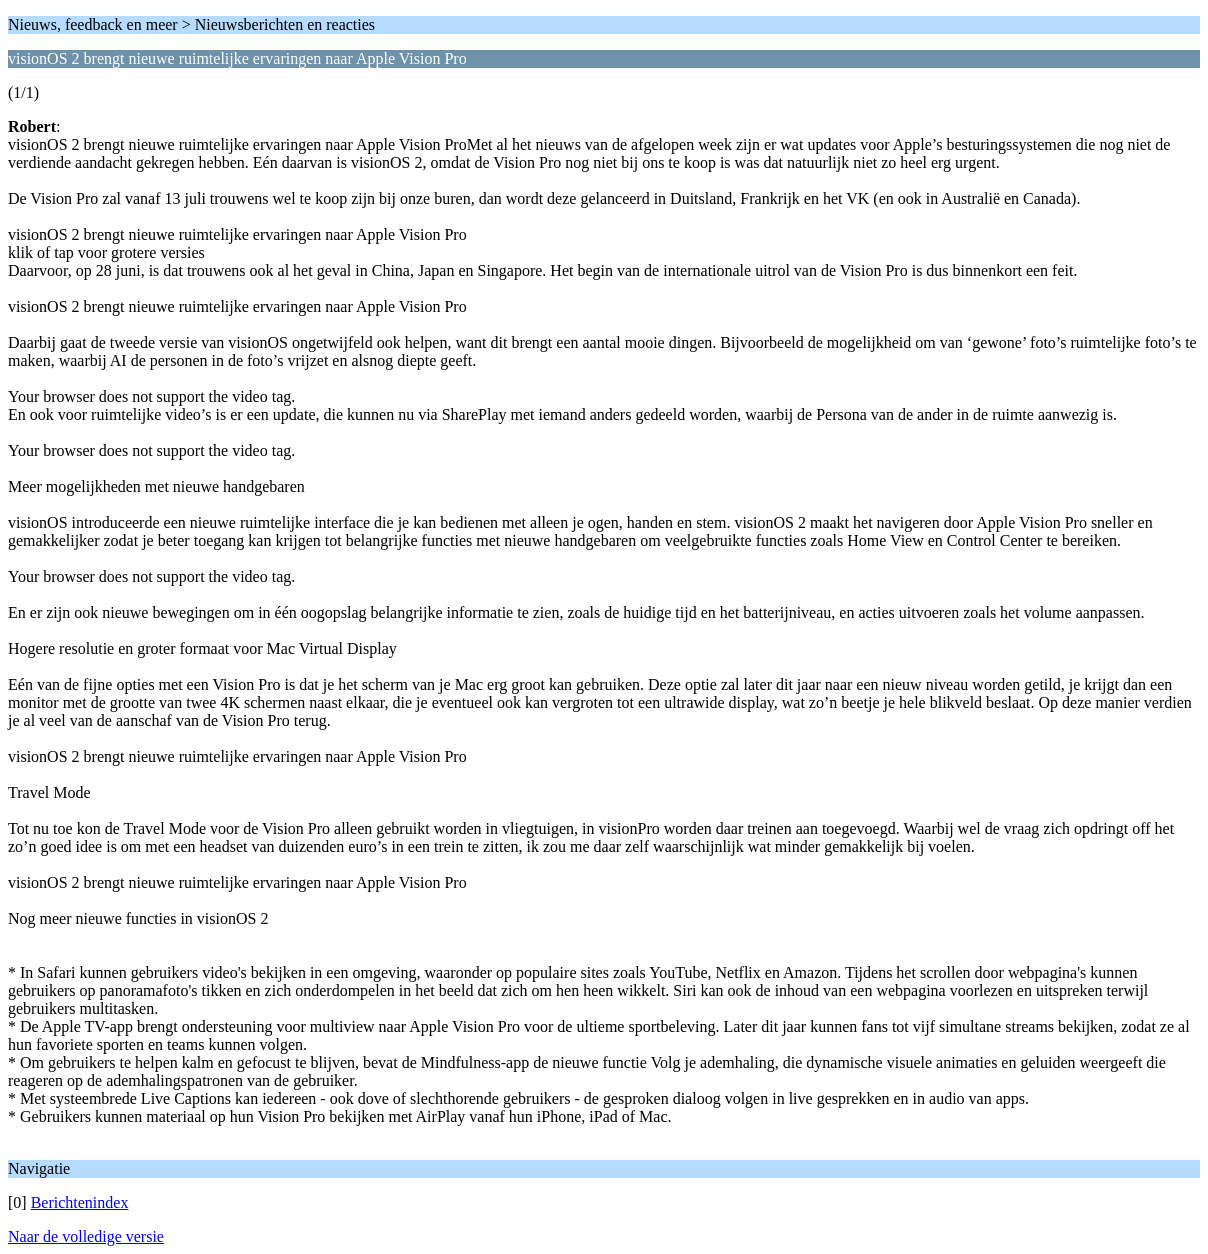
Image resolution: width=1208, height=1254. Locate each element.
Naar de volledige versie (86, 1236)
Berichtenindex (80, 1202)
